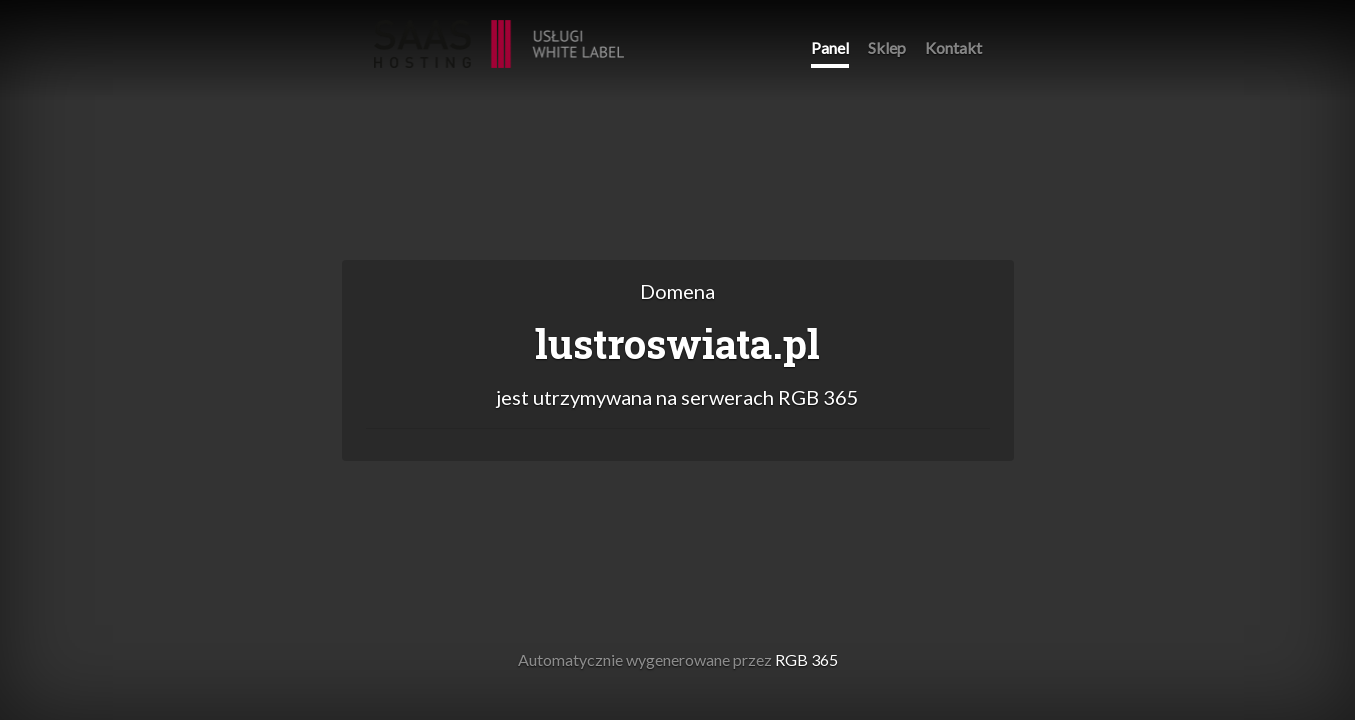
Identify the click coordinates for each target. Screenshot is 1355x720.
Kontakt (953, 47)
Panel (830, 47)
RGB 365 (499, 33)
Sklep (887, 47)
